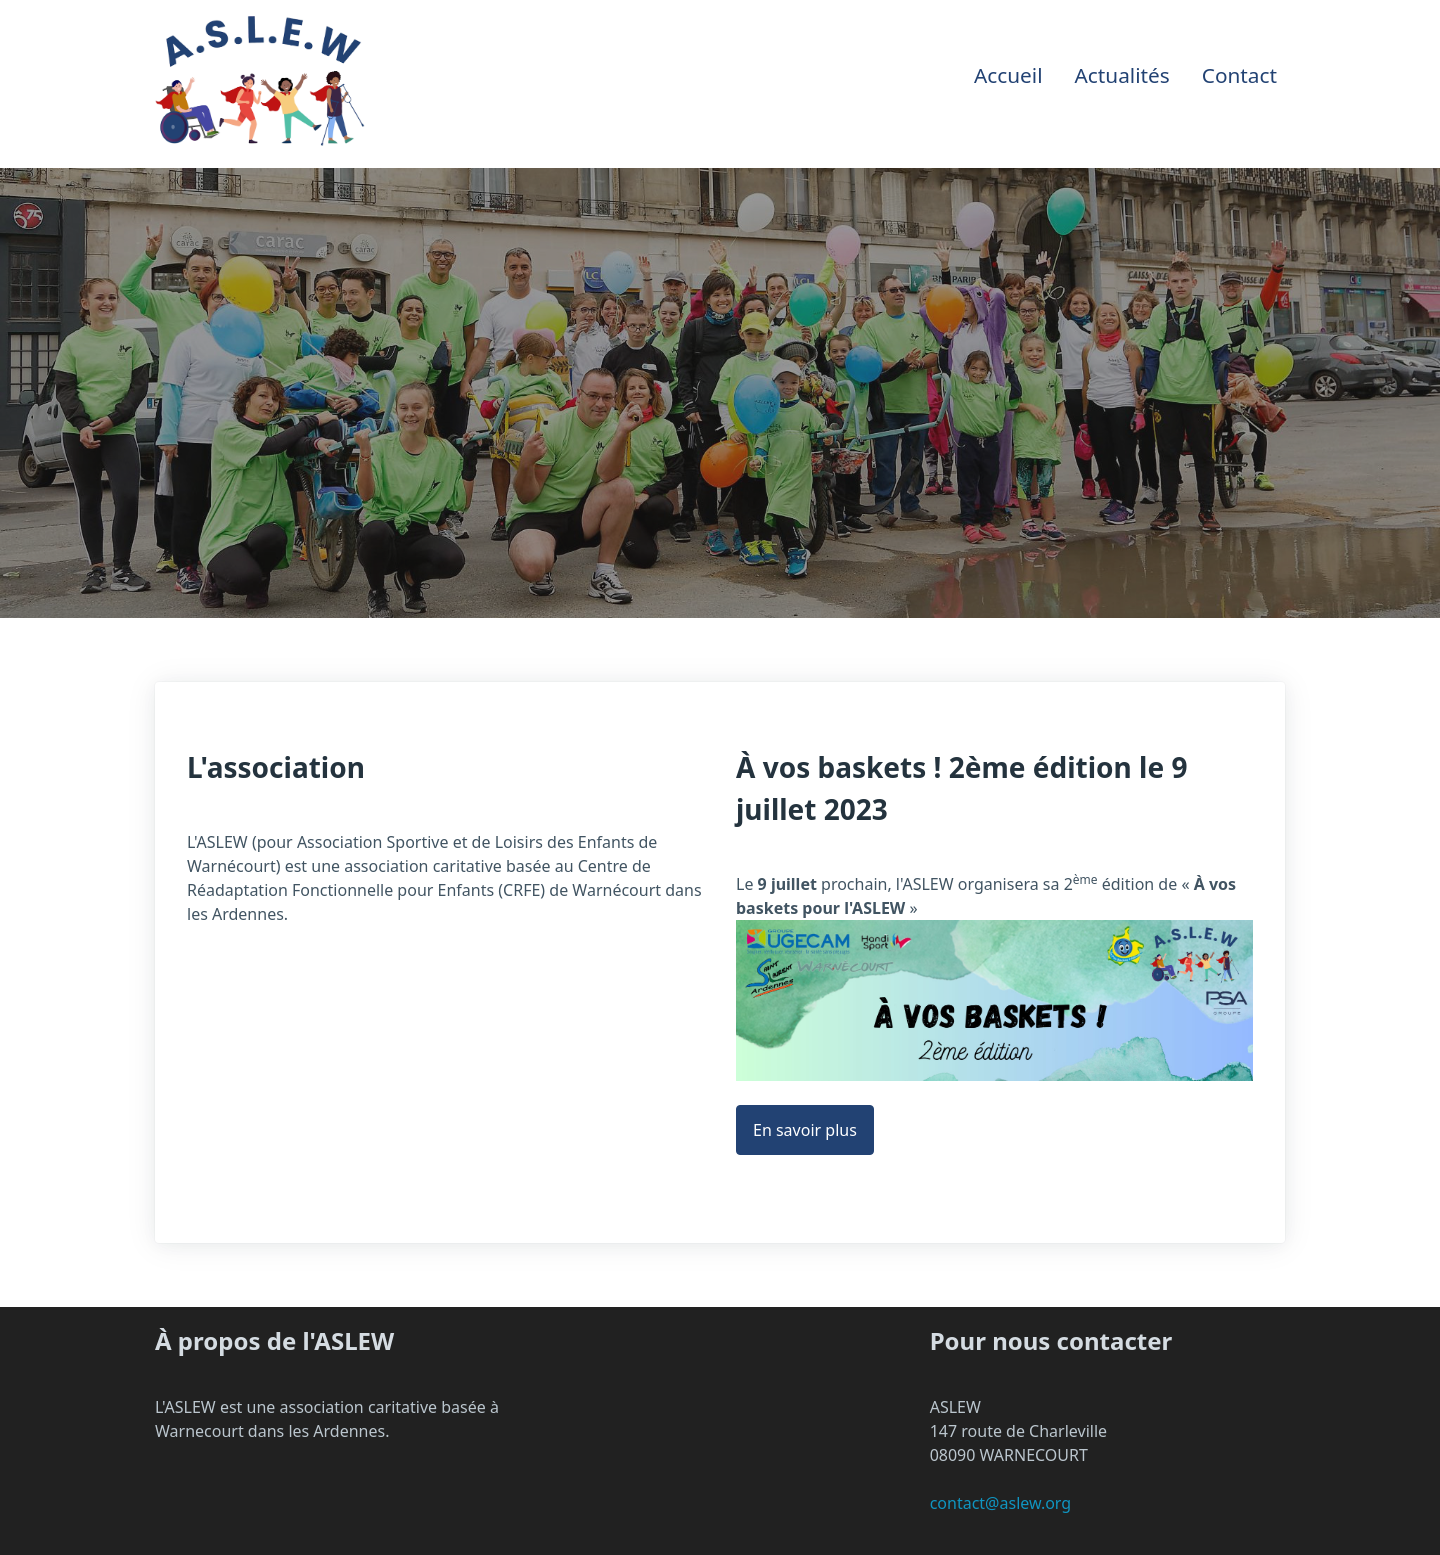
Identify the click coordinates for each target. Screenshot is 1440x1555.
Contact (1239, 75)
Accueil (1008, 75)
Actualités (1122, 75)
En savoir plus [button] (805, 1130)
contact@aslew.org (1001, 1503)
